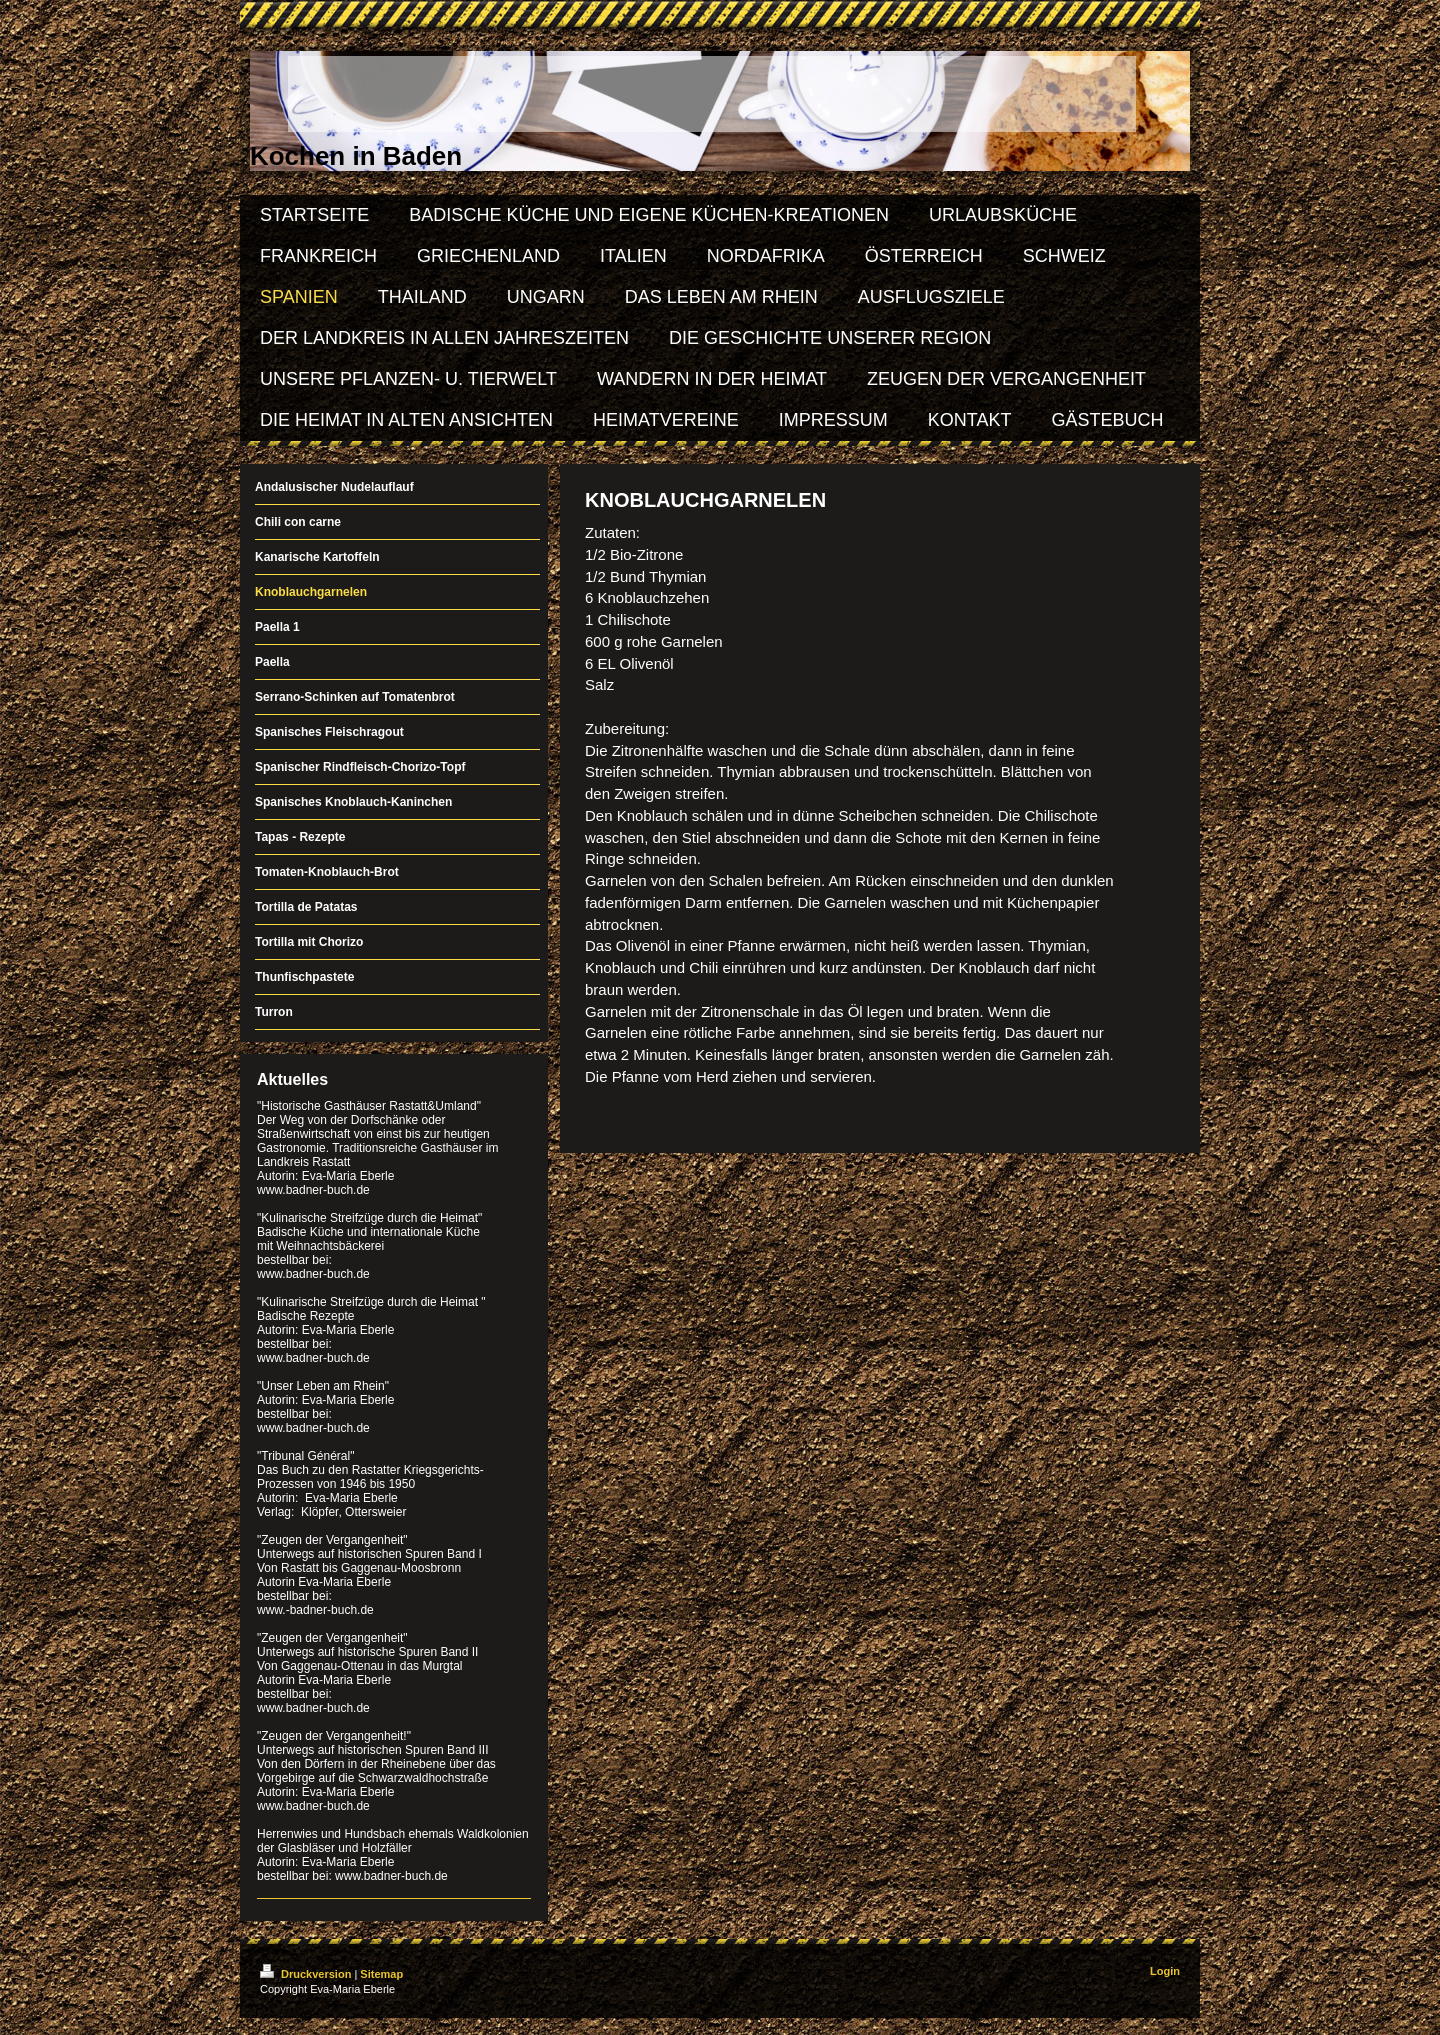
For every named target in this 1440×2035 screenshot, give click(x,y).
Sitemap (381, 1974)
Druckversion (307, 1974)
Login (1165, 1971)
